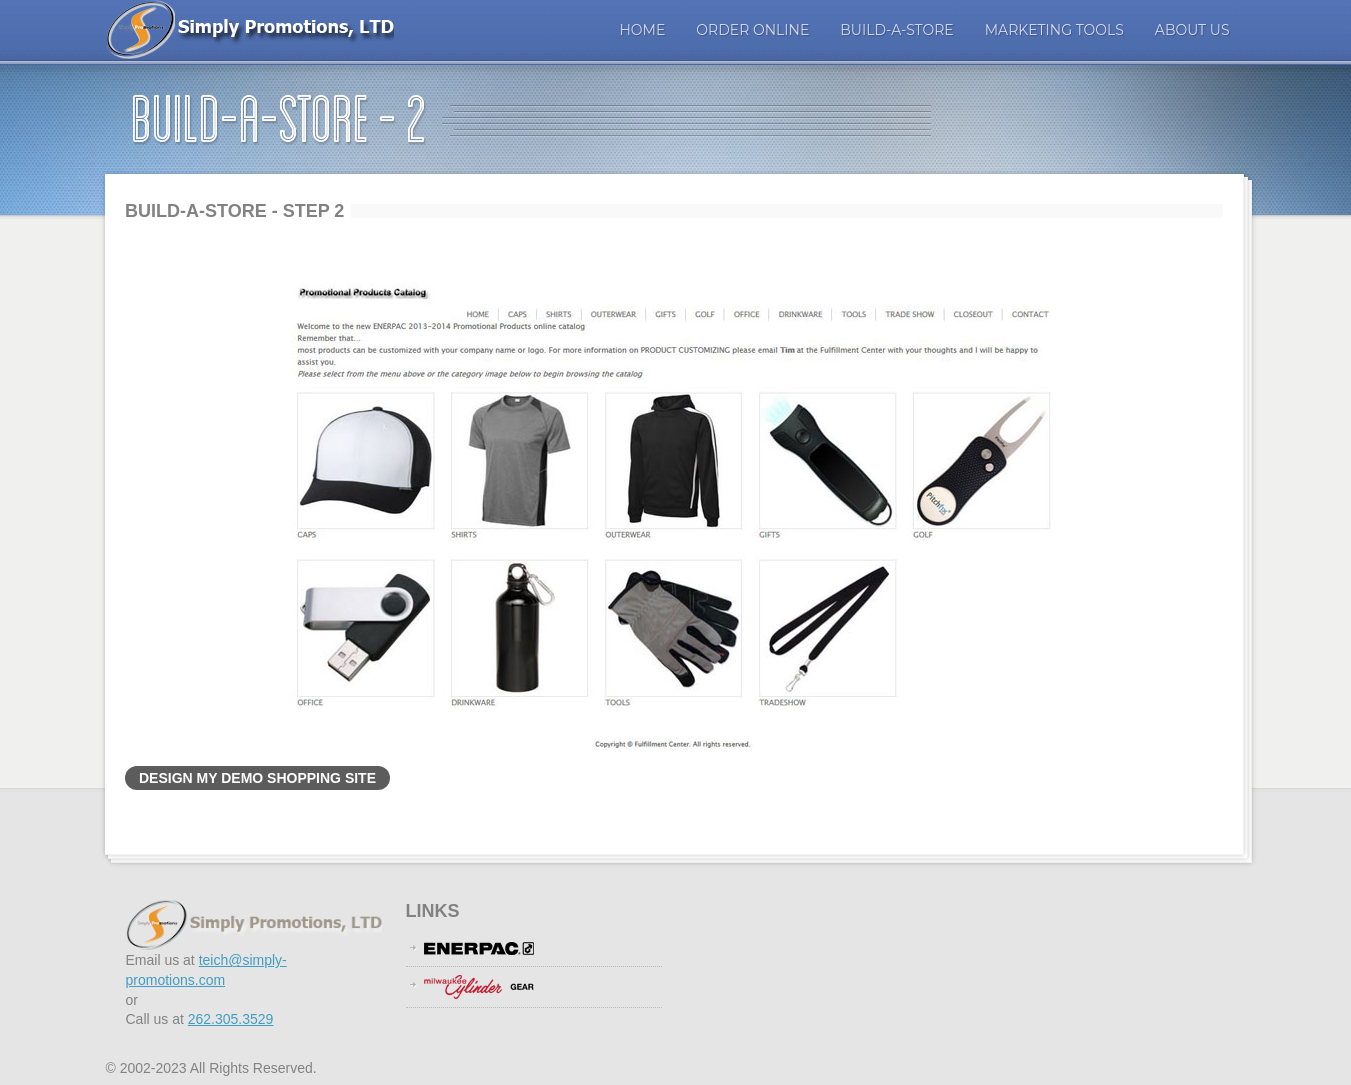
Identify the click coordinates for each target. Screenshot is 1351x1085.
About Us (1192, 30)
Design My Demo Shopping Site (257, 778)
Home (642, 30)
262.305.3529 (231, 1019)
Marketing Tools (1054, 30)
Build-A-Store (896, 30)
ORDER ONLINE (752, 30)
